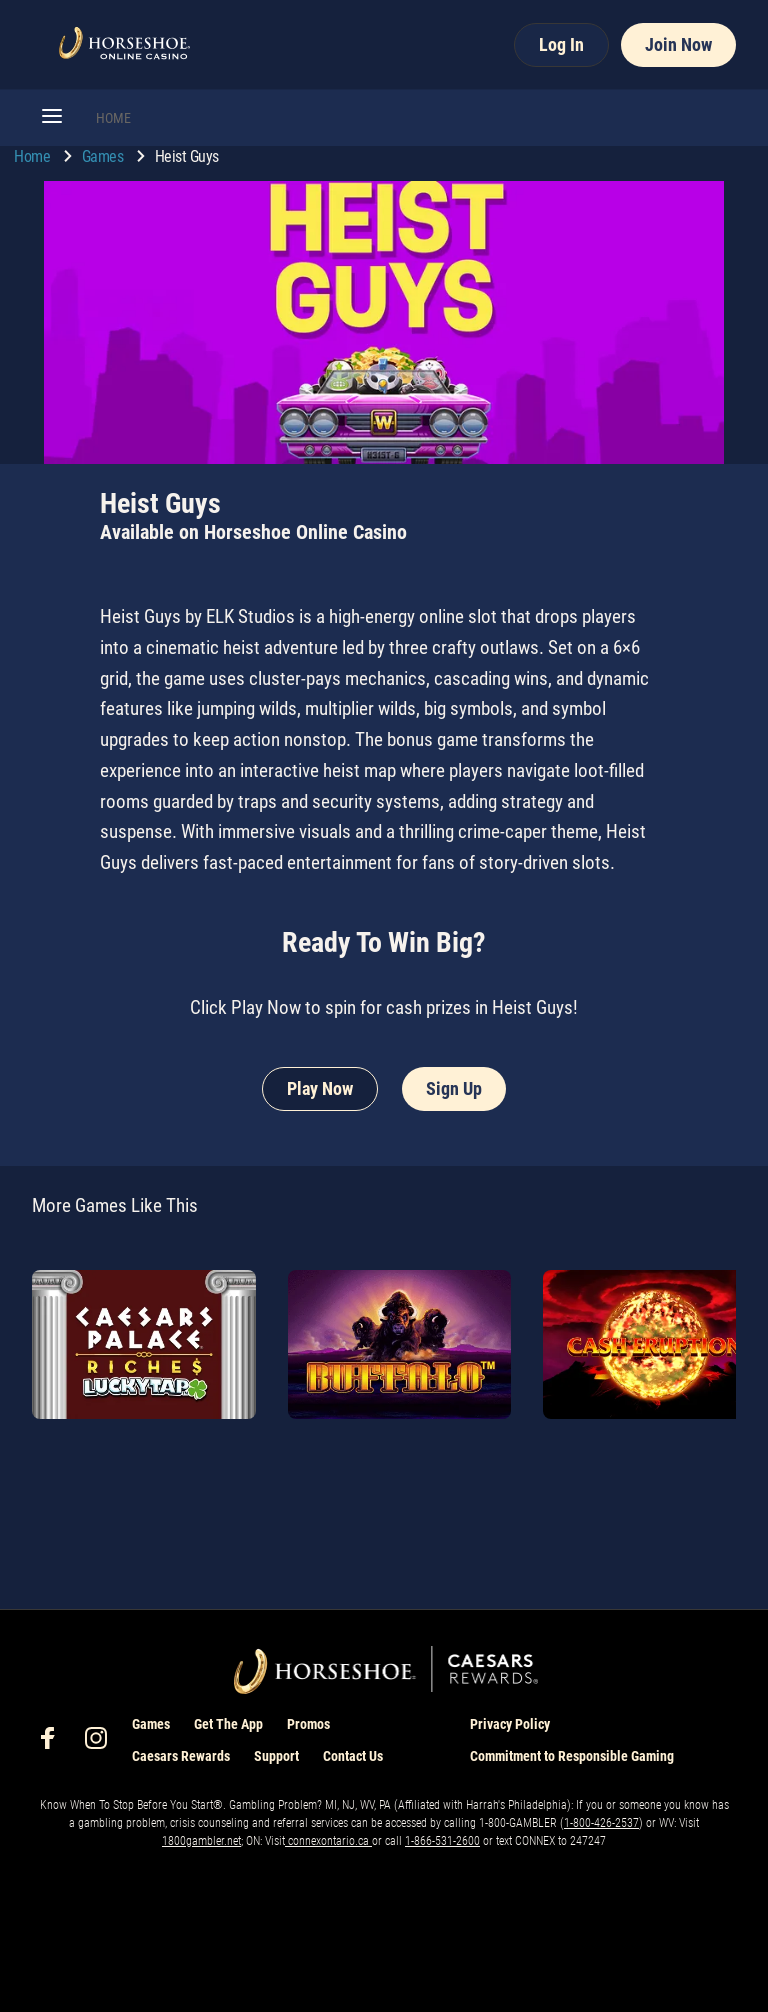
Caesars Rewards (181, 1756)
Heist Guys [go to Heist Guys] (187, 156)
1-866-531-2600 (442, 1841)
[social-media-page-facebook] (54, 1743)
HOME (113, 118)
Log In (561, 44)
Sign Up (454, 1088)
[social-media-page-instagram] (102, 1743)
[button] (52, 118)
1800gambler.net (201, 1841)
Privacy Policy (510, 1724)
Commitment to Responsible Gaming (572, 1756)
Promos (308, 1724)
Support (276, 1756)
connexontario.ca (328, 1841)
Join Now (678, 44)
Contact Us (353, 1756)
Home (34, 156)
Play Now (320, 1088)
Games (104, 156)
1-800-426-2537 (601, 1823)
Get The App (228, 1724)
